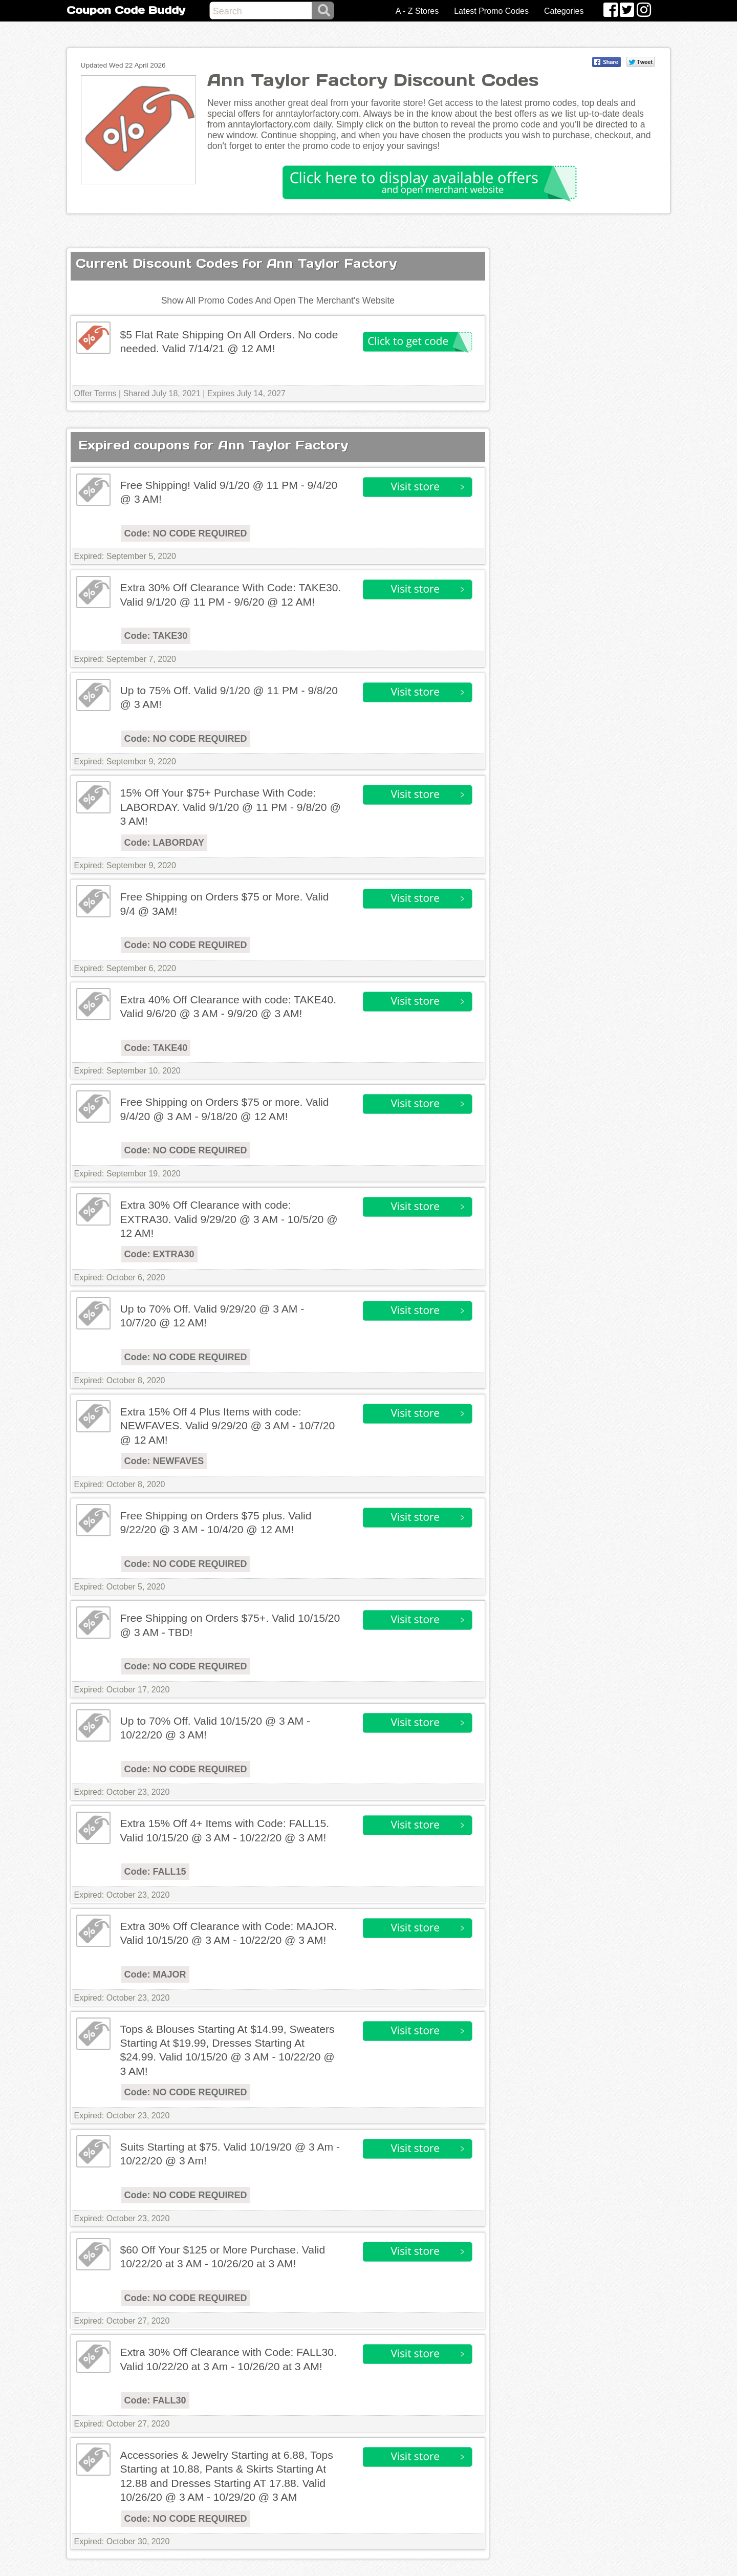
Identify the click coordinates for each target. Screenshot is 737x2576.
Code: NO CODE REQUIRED (185, 533)
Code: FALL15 (155, 1871)
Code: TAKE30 (156, 636)
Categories (563, 11)
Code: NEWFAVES (164, 1461)
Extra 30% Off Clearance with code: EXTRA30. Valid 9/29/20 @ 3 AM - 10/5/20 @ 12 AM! (229, 1219)
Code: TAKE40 (156, 1048)
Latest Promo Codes (491, 11)
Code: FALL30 (155, 2400)
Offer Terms (95, 393)
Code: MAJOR (155, 1974)
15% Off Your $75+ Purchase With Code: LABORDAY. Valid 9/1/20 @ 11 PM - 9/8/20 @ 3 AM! (230, 807)
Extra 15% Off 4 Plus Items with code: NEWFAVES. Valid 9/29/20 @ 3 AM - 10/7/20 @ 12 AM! (227, 1426)
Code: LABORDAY (164, 843)
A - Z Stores (417, 11)
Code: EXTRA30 (159, 1254)
